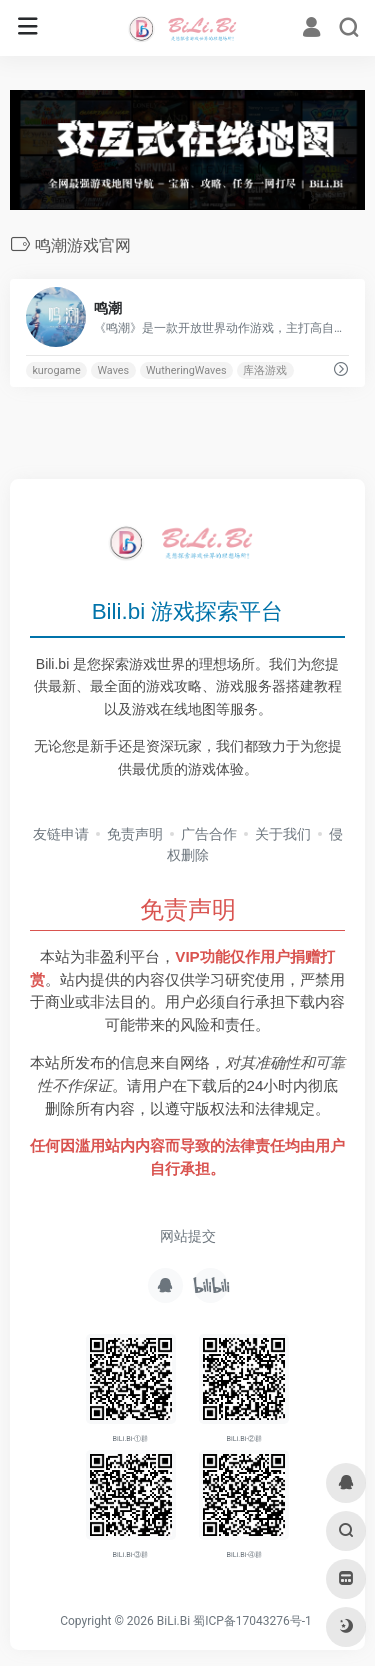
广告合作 (209, 834)
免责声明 (135, 834)
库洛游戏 (265, 370)
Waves (113, 370)
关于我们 (283, 834)
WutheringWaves (186, 370)
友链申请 (61, 834)
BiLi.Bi (173, 1621)
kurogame (56, 370)
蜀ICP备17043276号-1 (252, 1621)
